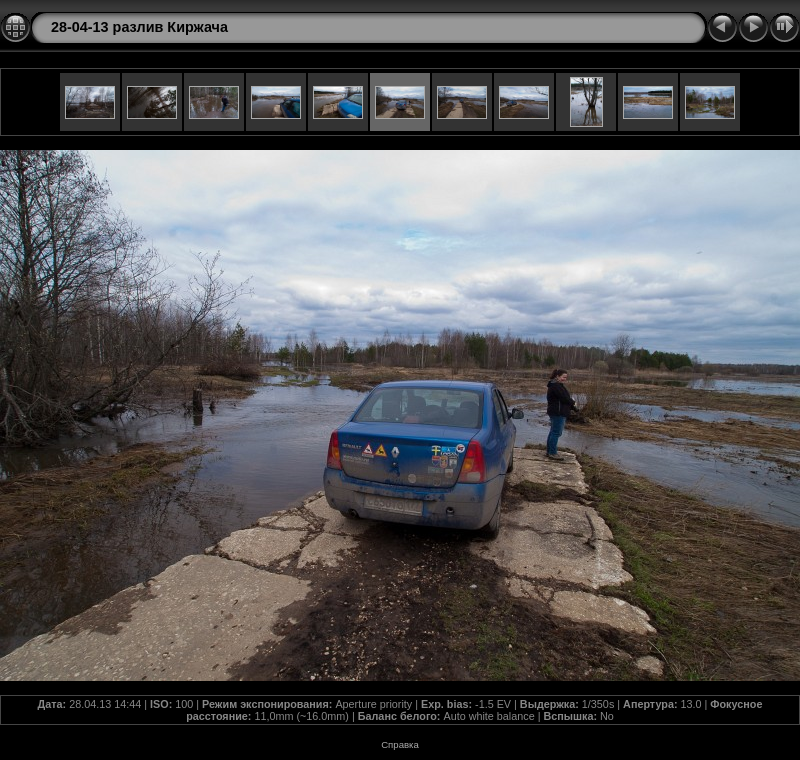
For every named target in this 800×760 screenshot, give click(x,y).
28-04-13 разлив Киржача (139, 27)
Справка (400, 744)
